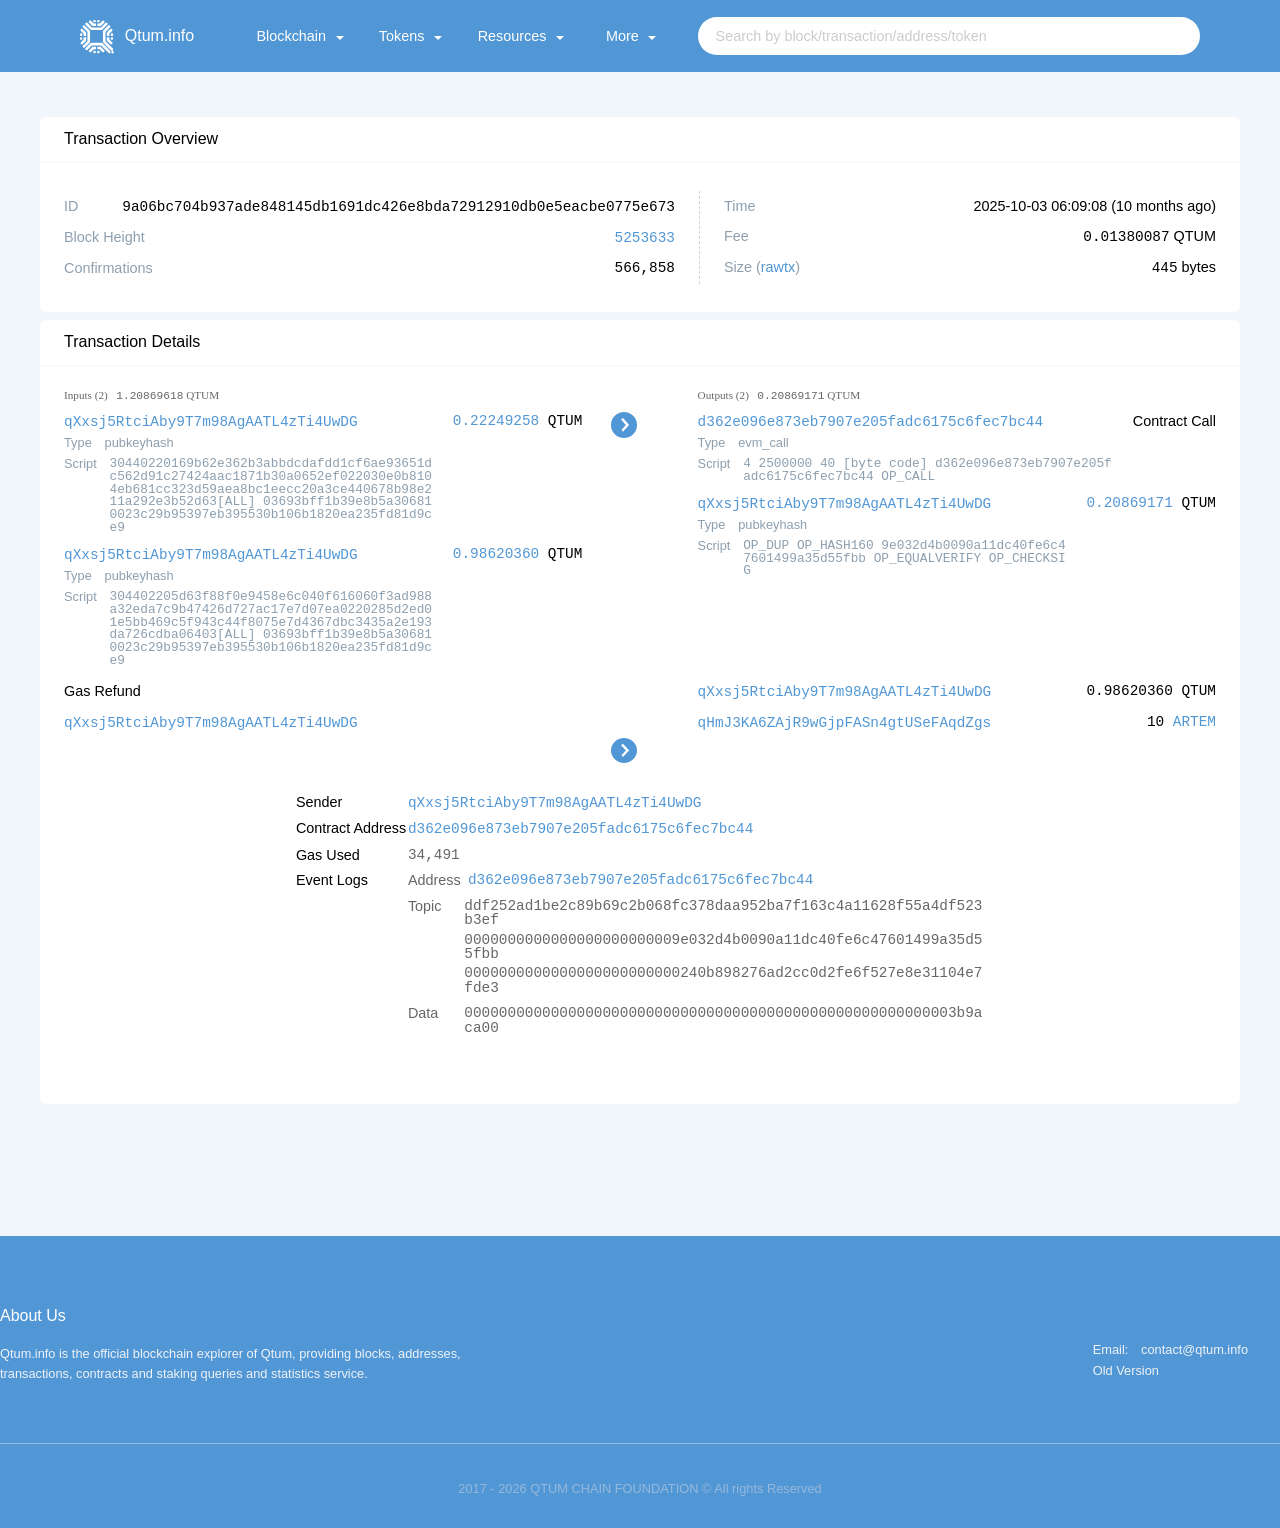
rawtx (778, 266)
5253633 (645, 235)
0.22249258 (496, 418)
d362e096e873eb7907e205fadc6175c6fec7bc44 (870, 418)
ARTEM (1194, 716)
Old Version (1126, 1363)
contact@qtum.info (1194, 1342)
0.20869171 (1129, 499)
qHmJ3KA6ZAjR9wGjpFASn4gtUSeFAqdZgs (845, 716)
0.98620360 (496, 550)
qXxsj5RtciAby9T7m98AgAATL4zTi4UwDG (211, 418)
